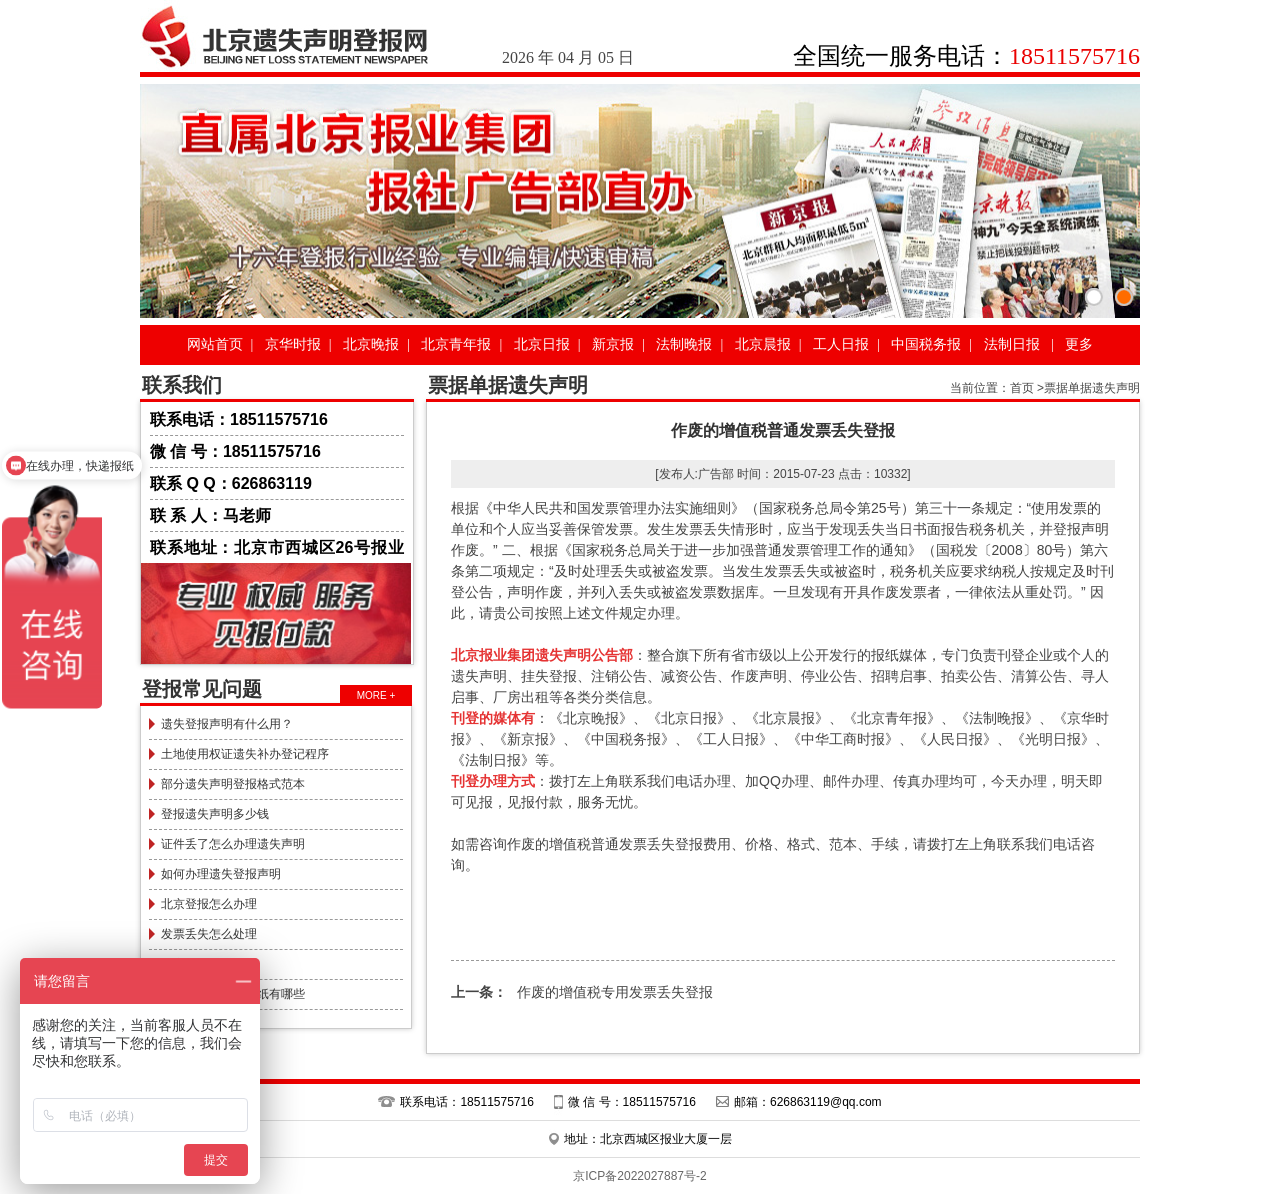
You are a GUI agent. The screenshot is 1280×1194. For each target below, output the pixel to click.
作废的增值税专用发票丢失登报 (582, 992)
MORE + (376, 695)
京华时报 (293, 344)
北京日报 (542, 344)
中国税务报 (926, 344)
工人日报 (841, 344)
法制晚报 (684, 344)
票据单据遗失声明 (1092, 388)
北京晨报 (763, 344)
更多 (1079, 344)
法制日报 (1012, 344)
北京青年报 (456, 344)
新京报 (613, 344)
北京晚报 (371, 344)
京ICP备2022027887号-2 (639, 1176)
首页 (1022, 388)
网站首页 (215, 344)
